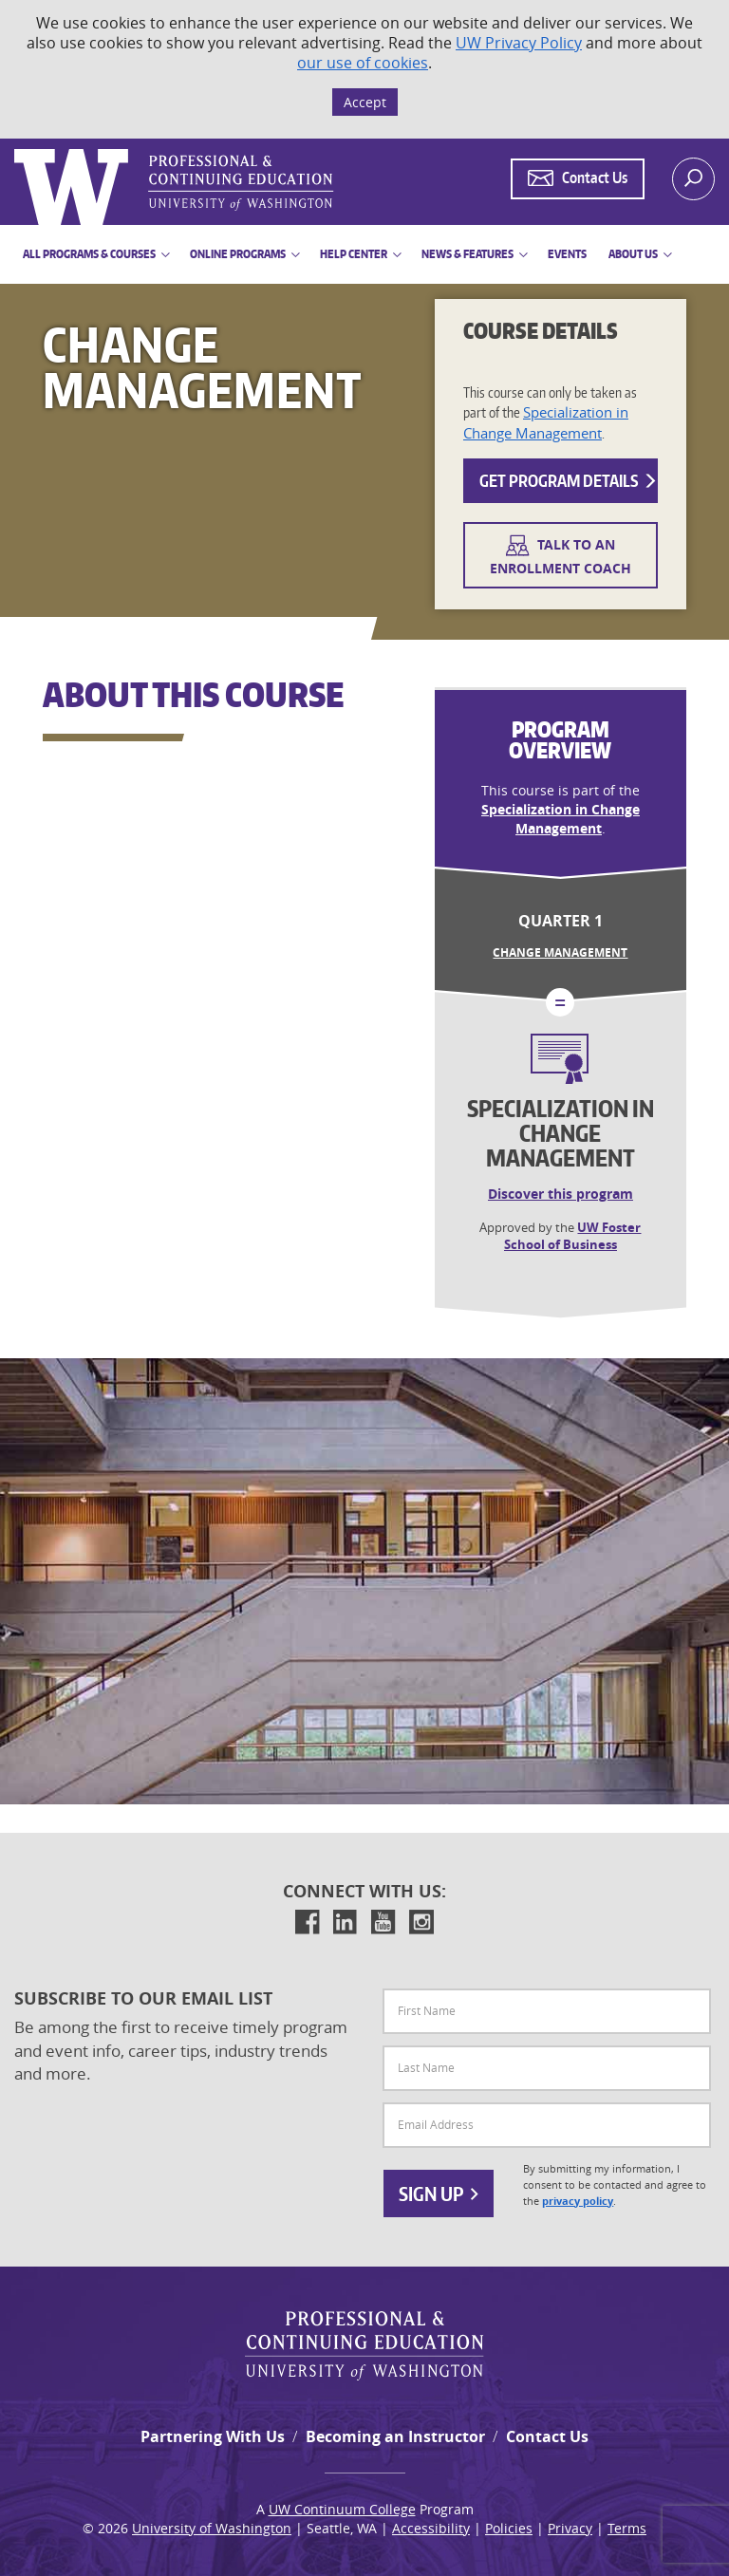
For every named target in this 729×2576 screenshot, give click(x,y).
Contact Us (547, 2436)
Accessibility (431, 2528)
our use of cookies (362, 62)
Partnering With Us (212, 2436)
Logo (16, 149)
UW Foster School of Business (573, 1236)
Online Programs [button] (238, 254)
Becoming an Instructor (395, 2436)
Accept (365, 102)
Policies (509, 2528)
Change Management (560, 952)
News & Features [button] (467, 254)
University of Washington (211, 2528)
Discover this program (560, 1194)
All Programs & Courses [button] (89, 254)
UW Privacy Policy (519, 42)
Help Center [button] (353, 254)
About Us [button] (633, 254)
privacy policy (577, 2201)
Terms (627, 2528)
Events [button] (567, 254)
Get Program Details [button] (568, 480)
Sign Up (438, 2193)
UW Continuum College (342, 2509)
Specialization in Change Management (545, 421)
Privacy (570, 2528)
